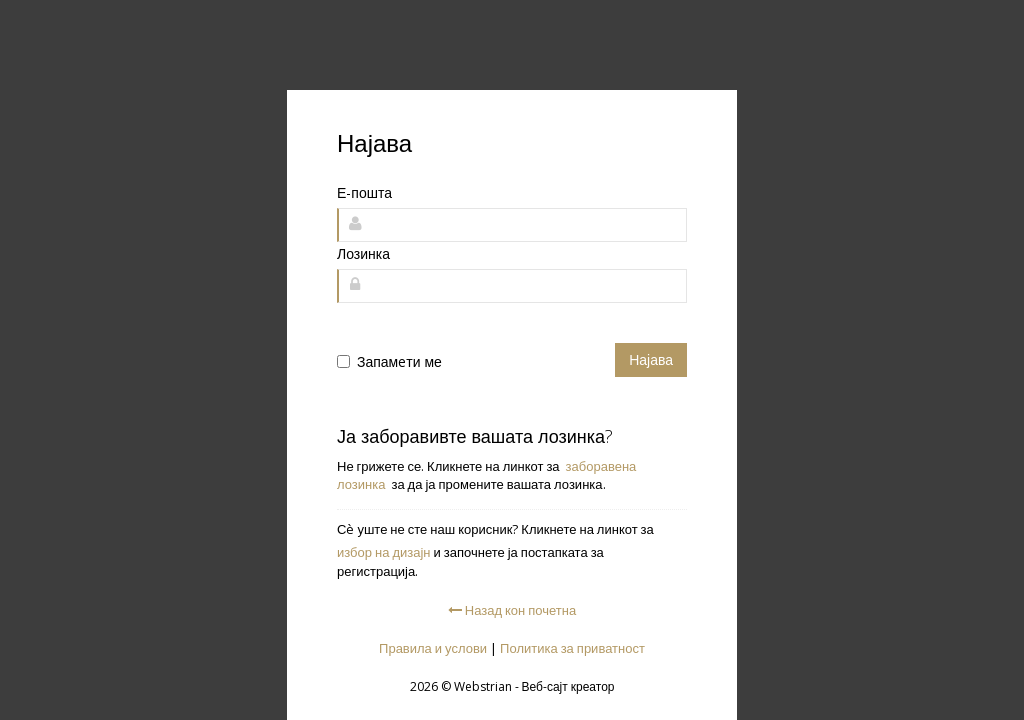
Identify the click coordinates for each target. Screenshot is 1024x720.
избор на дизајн (384, 552)
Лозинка (363, 253)
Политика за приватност (572, 648)
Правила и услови (433, 648)
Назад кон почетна (512, 610)
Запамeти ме (399, 361)
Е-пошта (364, 192)
